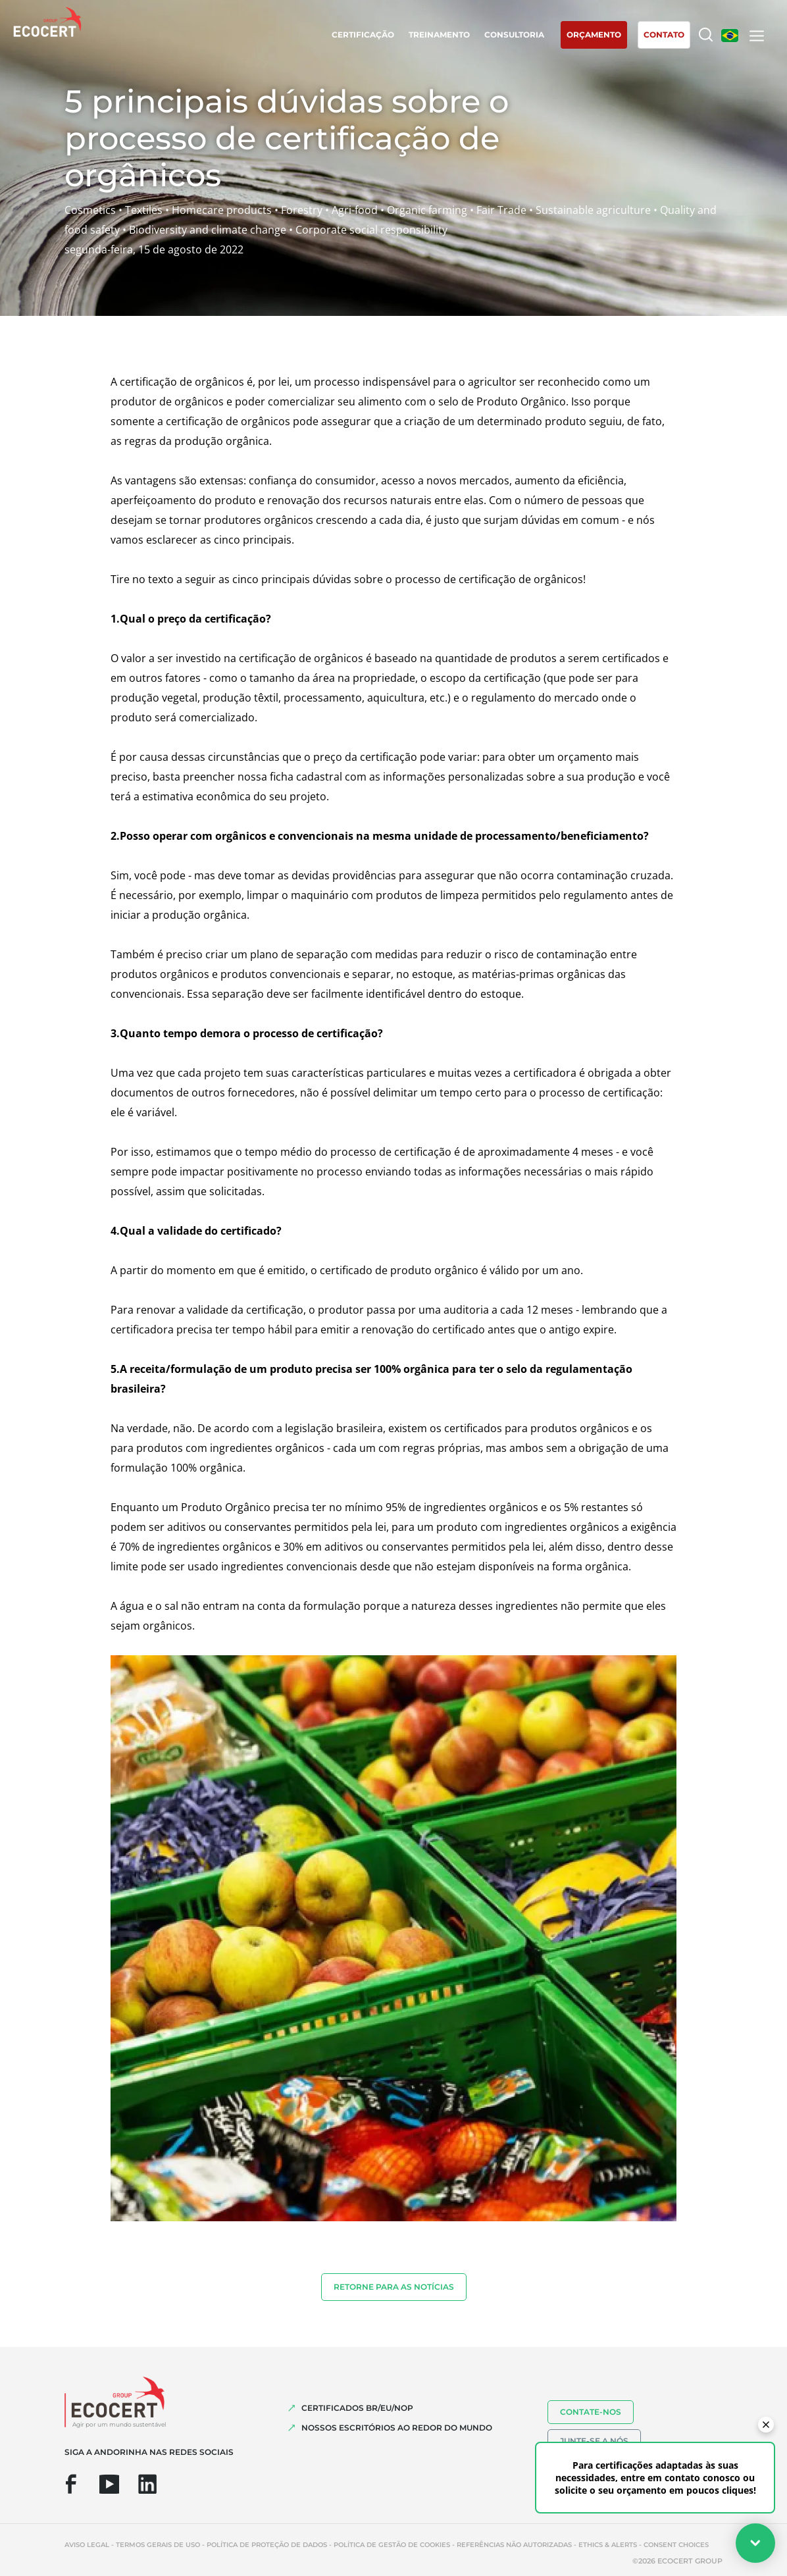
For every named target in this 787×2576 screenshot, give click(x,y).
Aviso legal (86, 2544)
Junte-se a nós (594, 2441)
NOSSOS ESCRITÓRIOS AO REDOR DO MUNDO (396, 2428)
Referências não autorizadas (514, 2544)
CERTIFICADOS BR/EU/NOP (357, 2408)
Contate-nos (590, 2412)
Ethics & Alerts (607, 2544)
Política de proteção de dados (267, 2544)
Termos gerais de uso (158, 2544)
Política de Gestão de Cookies (392, 2544)
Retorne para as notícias (394, 2287)
